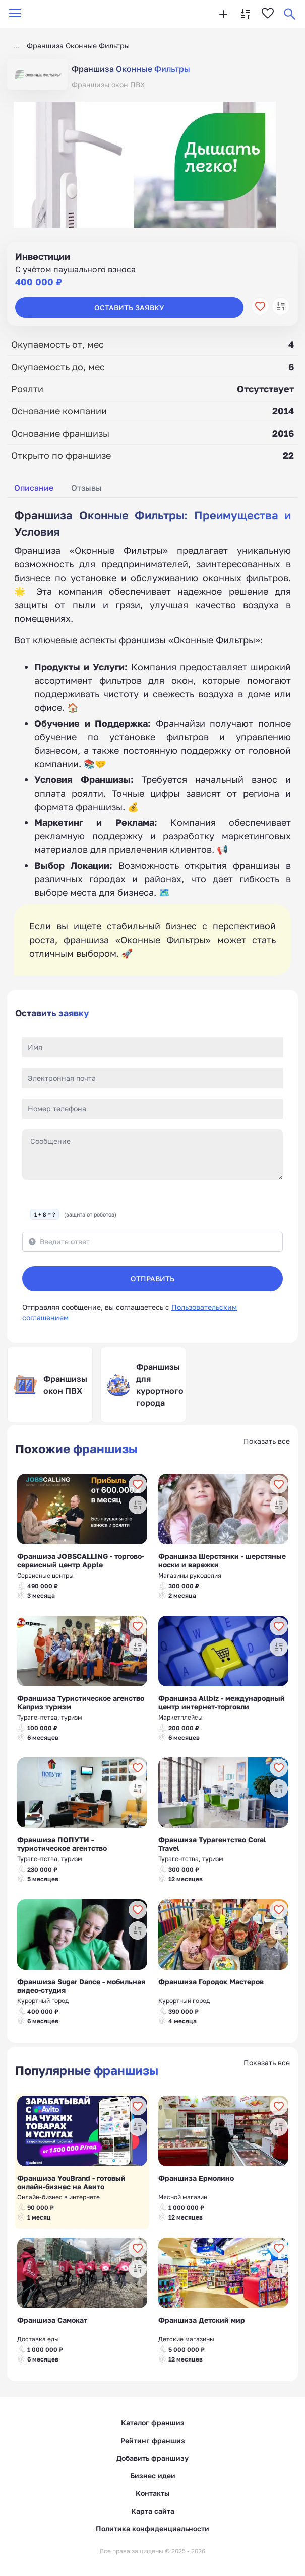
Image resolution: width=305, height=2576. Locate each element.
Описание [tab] (33, 487)
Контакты (152, 2493)
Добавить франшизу (152, 2458)
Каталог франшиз (153, 2422)
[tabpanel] (152, 742)
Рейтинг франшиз (152, 2440)
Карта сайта (152, 2511)
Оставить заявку (129, 307)
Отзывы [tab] (86, 487)
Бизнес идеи (152, 2475)
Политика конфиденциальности (152, 2528)
